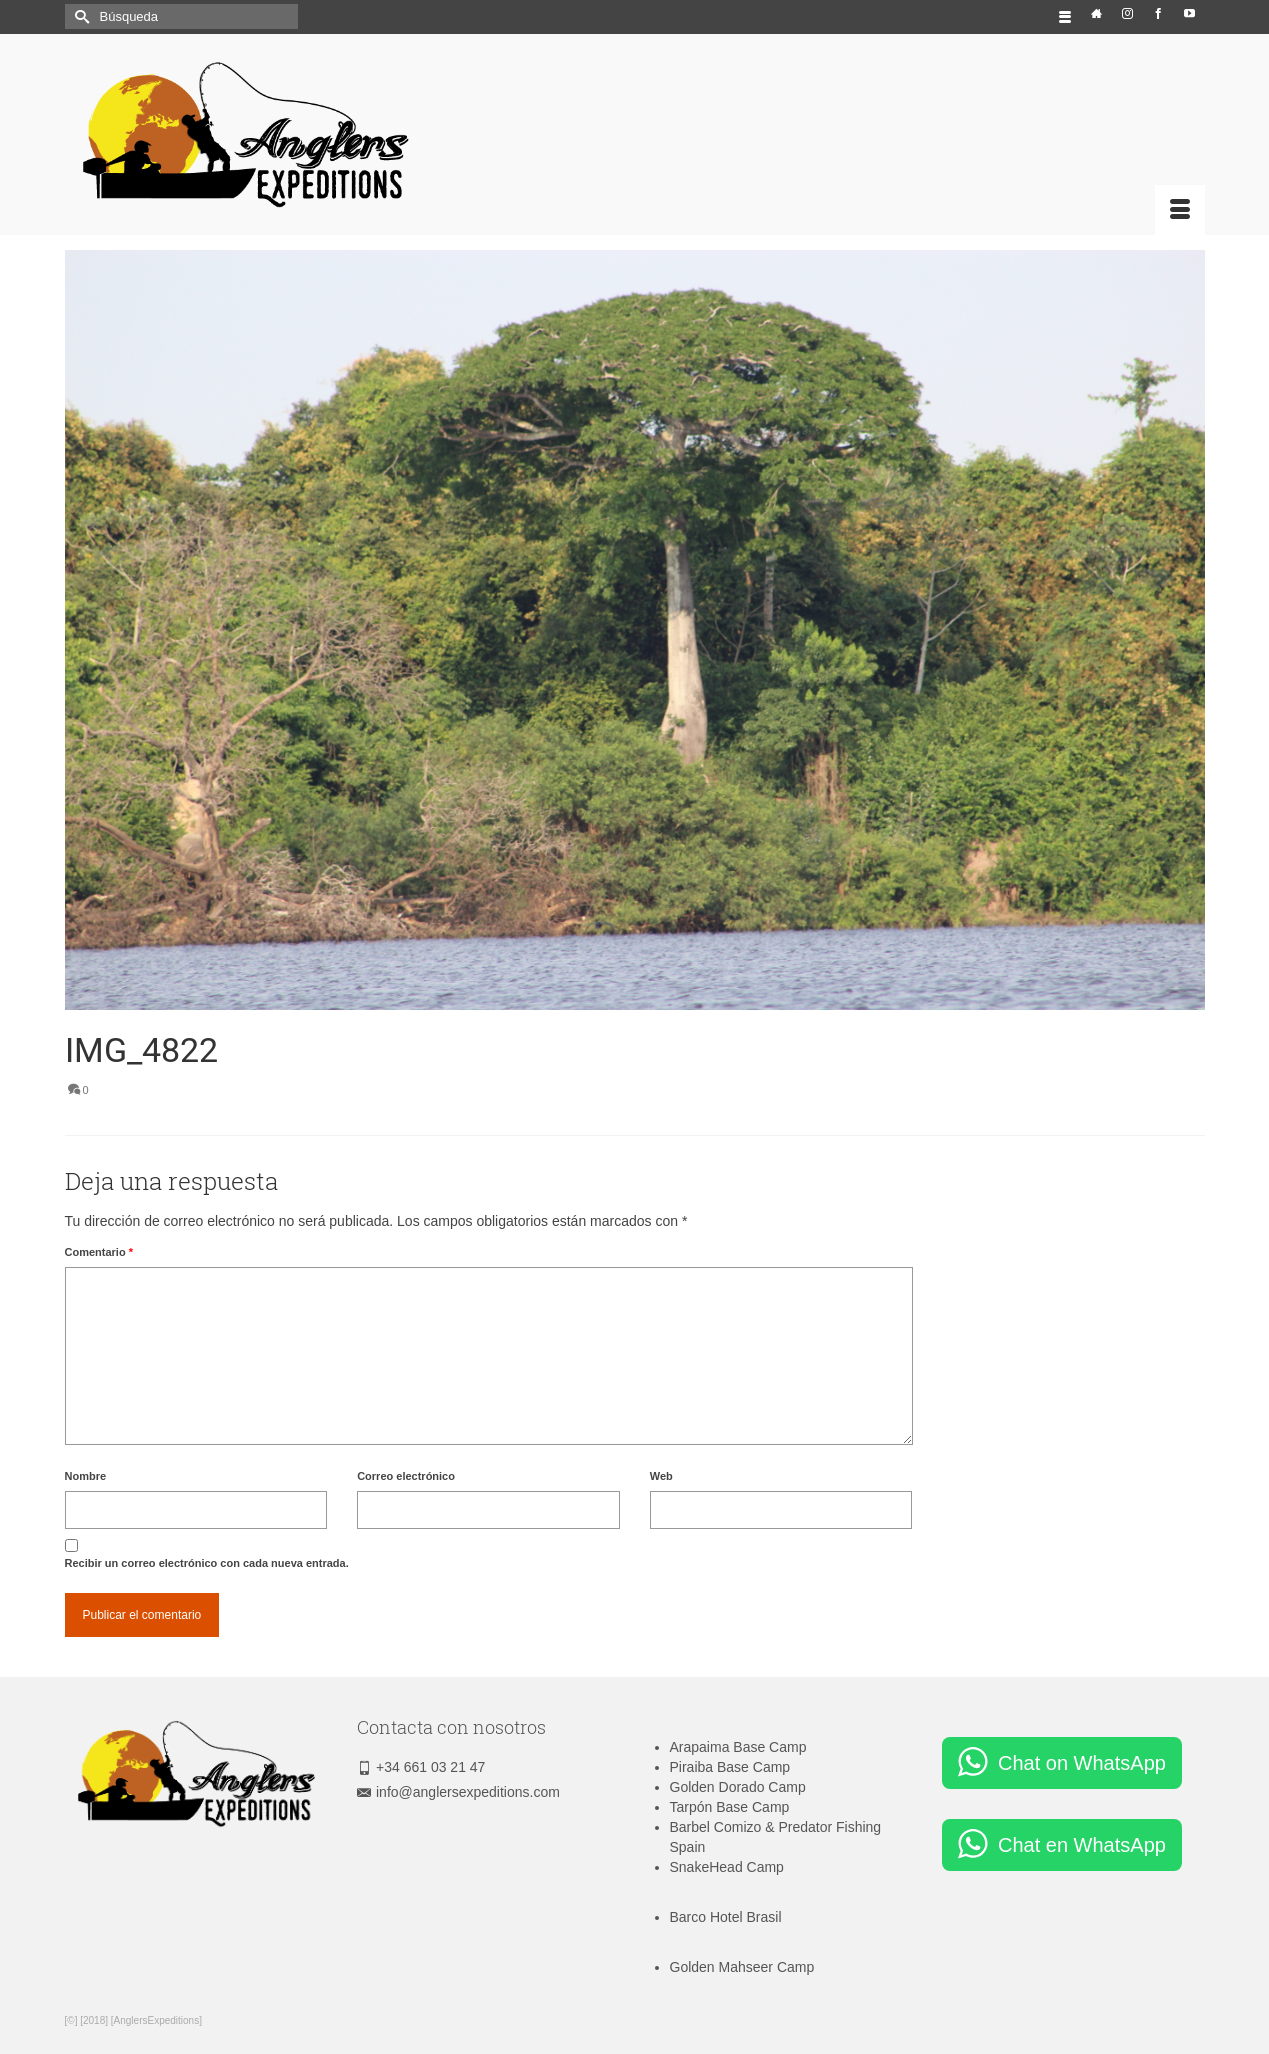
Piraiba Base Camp (730, 1767)
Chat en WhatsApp (1082, 1845)
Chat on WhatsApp (1082, 1763)
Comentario (99, 1252)
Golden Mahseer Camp (742, 1967)
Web (661, 1476)
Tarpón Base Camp (730, 1807)
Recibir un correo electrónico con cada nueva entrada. (207, 1563)
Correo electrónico (406, 1476)
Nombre (86, 1476)
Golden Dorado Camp (738, 1787)
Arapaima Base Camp (738, 1747)
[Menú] (1180, 210)
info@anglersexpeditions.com (458, 1792)
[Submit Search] (80, 16)
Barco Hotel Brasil (726, 1917)
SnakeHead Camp (727, 1867)
